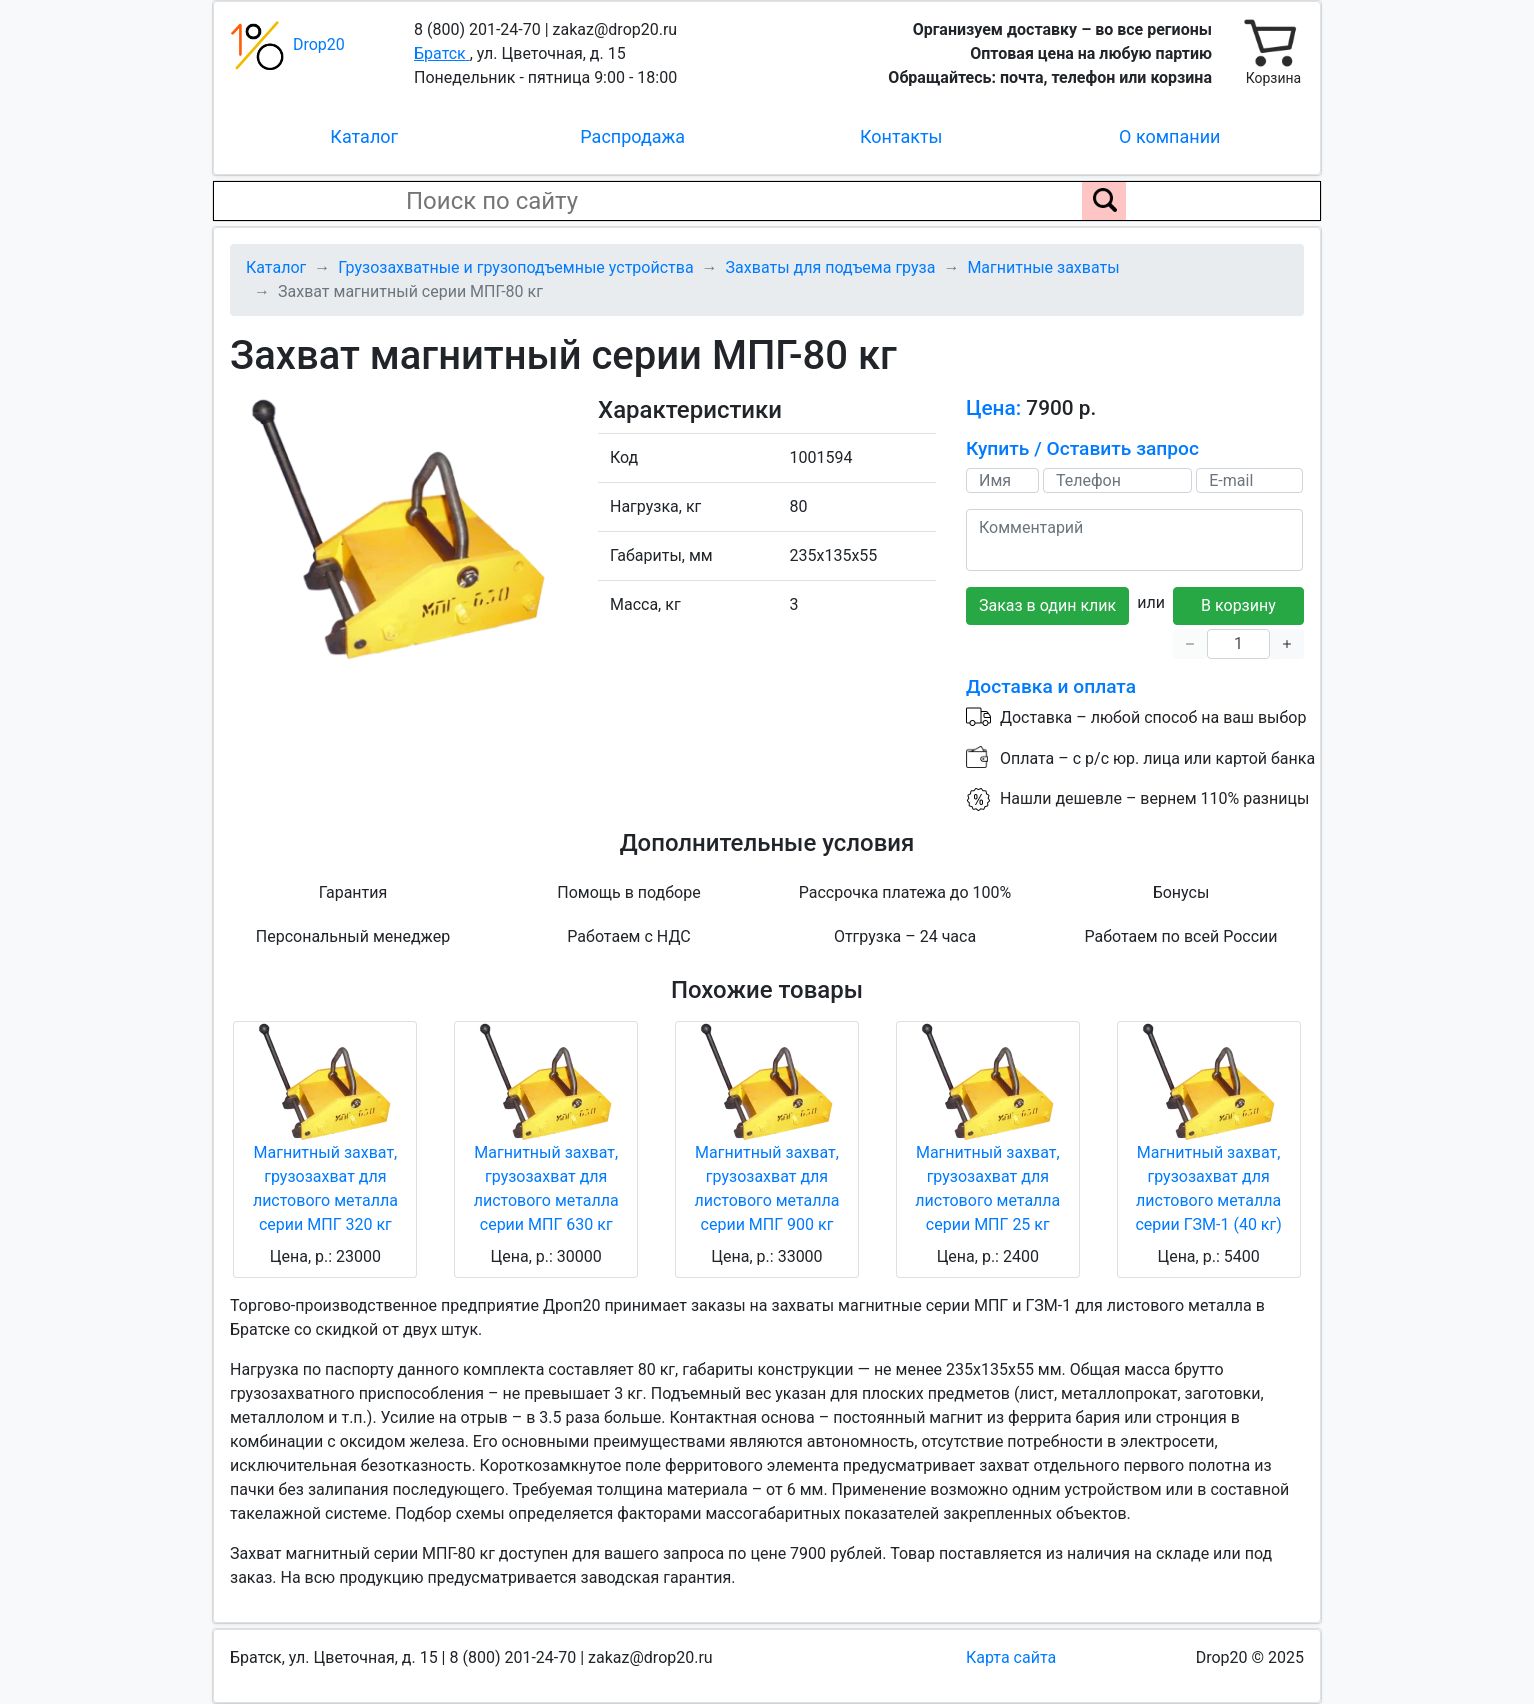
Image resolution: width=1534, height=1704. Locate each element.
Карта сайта (1011, 1657)
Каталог (364, 136)
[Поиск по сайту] (1104, 201)
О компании (1169, 136)
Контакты (901, 136)
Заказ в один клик (1047, 605)
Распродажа (632, 136)
